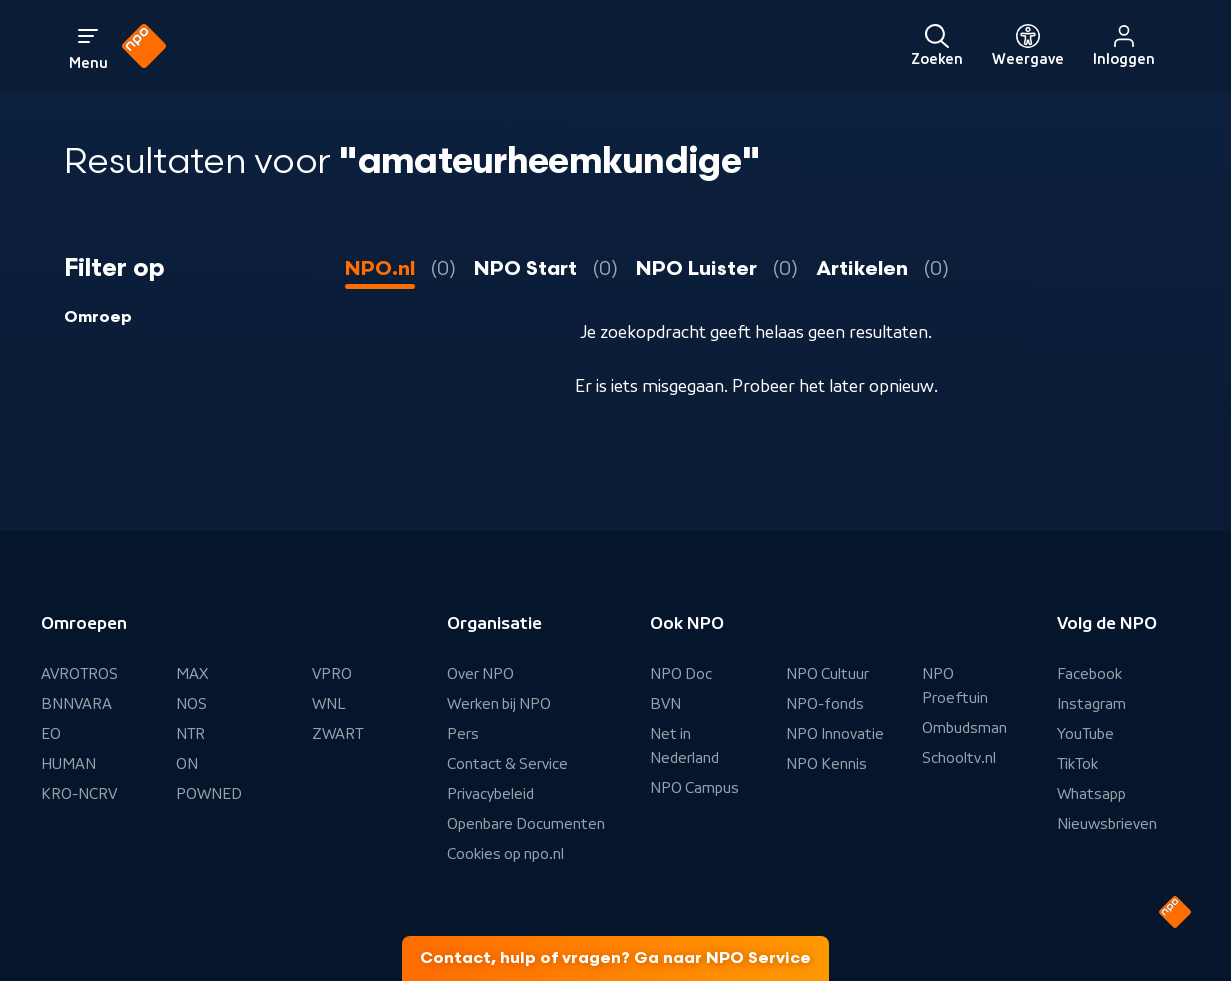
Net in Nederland (684, 746)
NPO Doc (681, 674)
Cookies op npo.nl (505, 854)
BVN (665, 704)
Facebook (1089, 674)
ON (187, 764)
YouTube (1085, 734)
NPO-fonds (825, 704)
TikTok (1077, 764)
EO (51, 734)
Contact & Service (507, 764)
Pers (463, 734)
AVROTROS (79, 674)
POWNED (209, 794)
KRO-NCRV (79, 794)
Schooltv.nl (959, 758)
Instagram (1091, 704)
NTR (190, 734)
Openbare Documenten (526, 824)
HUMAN (68, 764)
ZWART (337, 734)
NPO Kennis (826, 764)
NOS (191, 704)
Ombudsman (964, 728)
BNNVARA (76, 704)
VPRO (332, 674)
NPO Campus (694, 788)
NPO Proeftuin (955, 686)
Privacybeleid (490, 794)
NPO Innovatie (835, 734)
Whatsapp (1091, 794)
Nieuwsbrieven (1107, 824)
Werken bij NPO (499, 704)
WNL (329, 704)
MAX (192, 674)
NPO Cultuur (827, 674)
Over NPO (480, 674)
